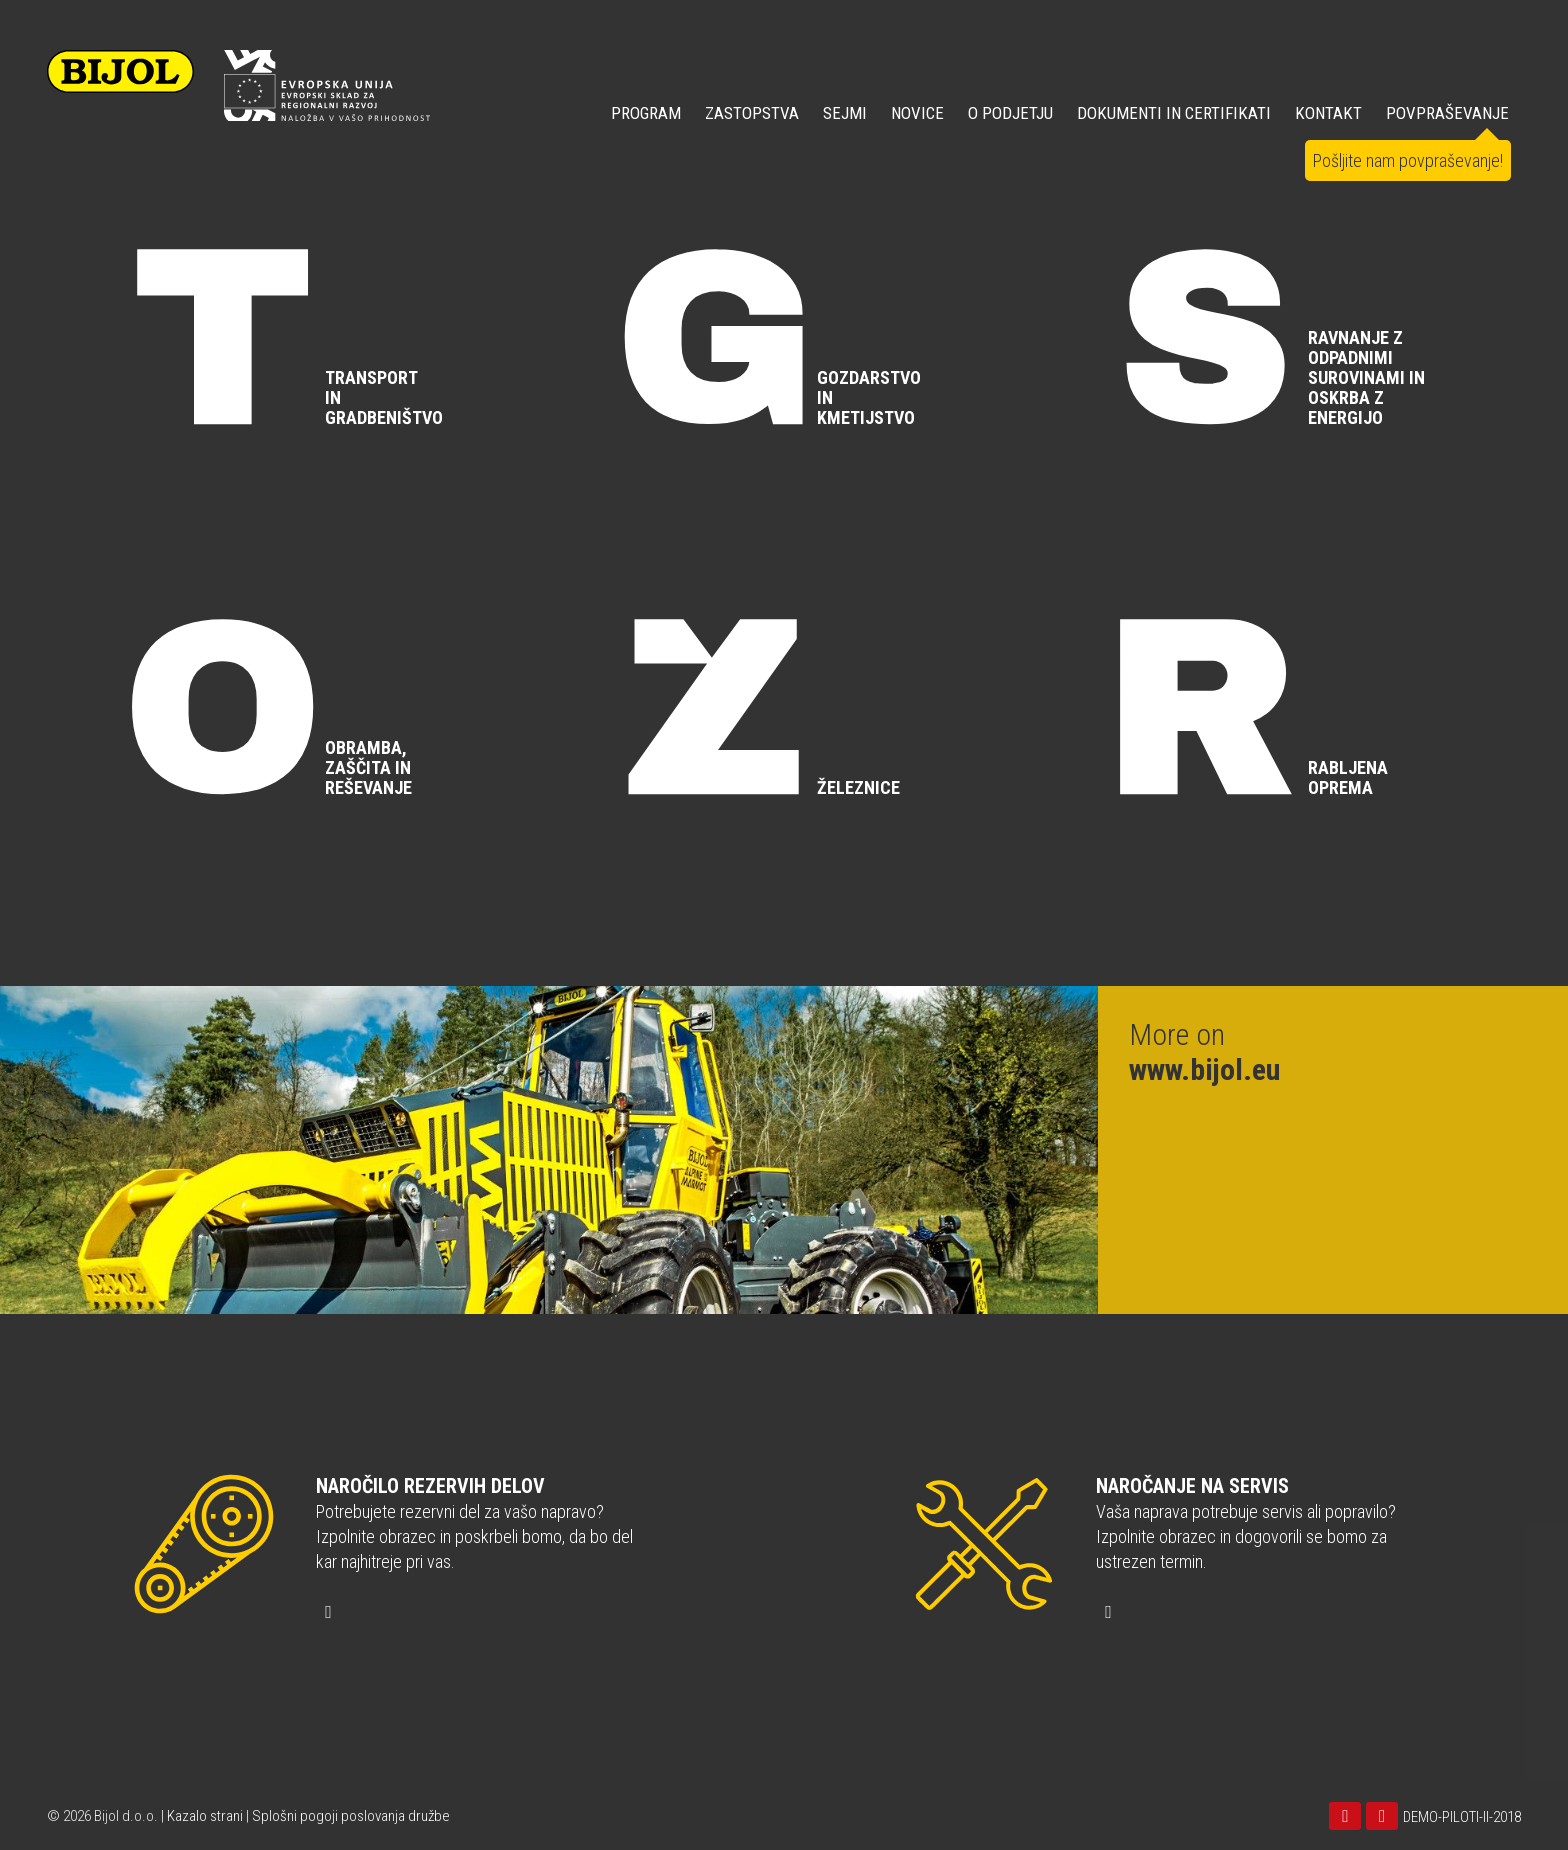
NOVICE (917, 113)
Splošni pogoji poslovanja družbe (351, 1816)
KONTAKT (1328, 113)
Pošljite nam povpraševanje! (1408, 160)
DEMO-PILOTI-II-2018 (1462, 1817)
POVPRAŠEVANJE (1447, 113)
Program (646, 113)
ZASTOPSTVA (752, 113)
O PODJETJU (1010, 113)
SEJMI (845, 113)
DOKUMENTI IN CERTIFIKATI (1174, 113)
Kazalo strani (205, 1816)
